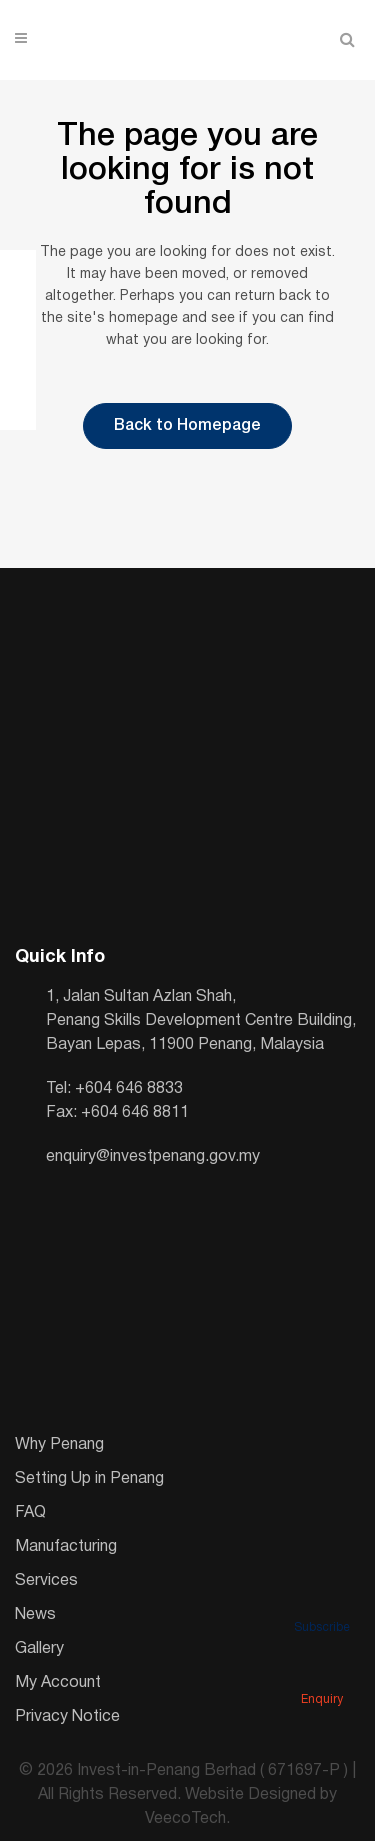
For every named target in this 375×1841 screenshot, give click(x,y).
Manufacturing (66, 1547)
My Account (58, 1683)
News (35, 1615)
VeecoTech (185, 1819)
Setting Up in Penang (89, 1479)
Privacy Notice (67, 1717)
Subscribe (322, 1600)
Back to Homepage (187, 426)
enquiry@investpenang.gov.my (153, 1157)
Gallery (39, 1649)
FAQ (30, 1513)
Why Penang (59, 1445)
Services (46, 1581)
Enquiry (322, 1672)
